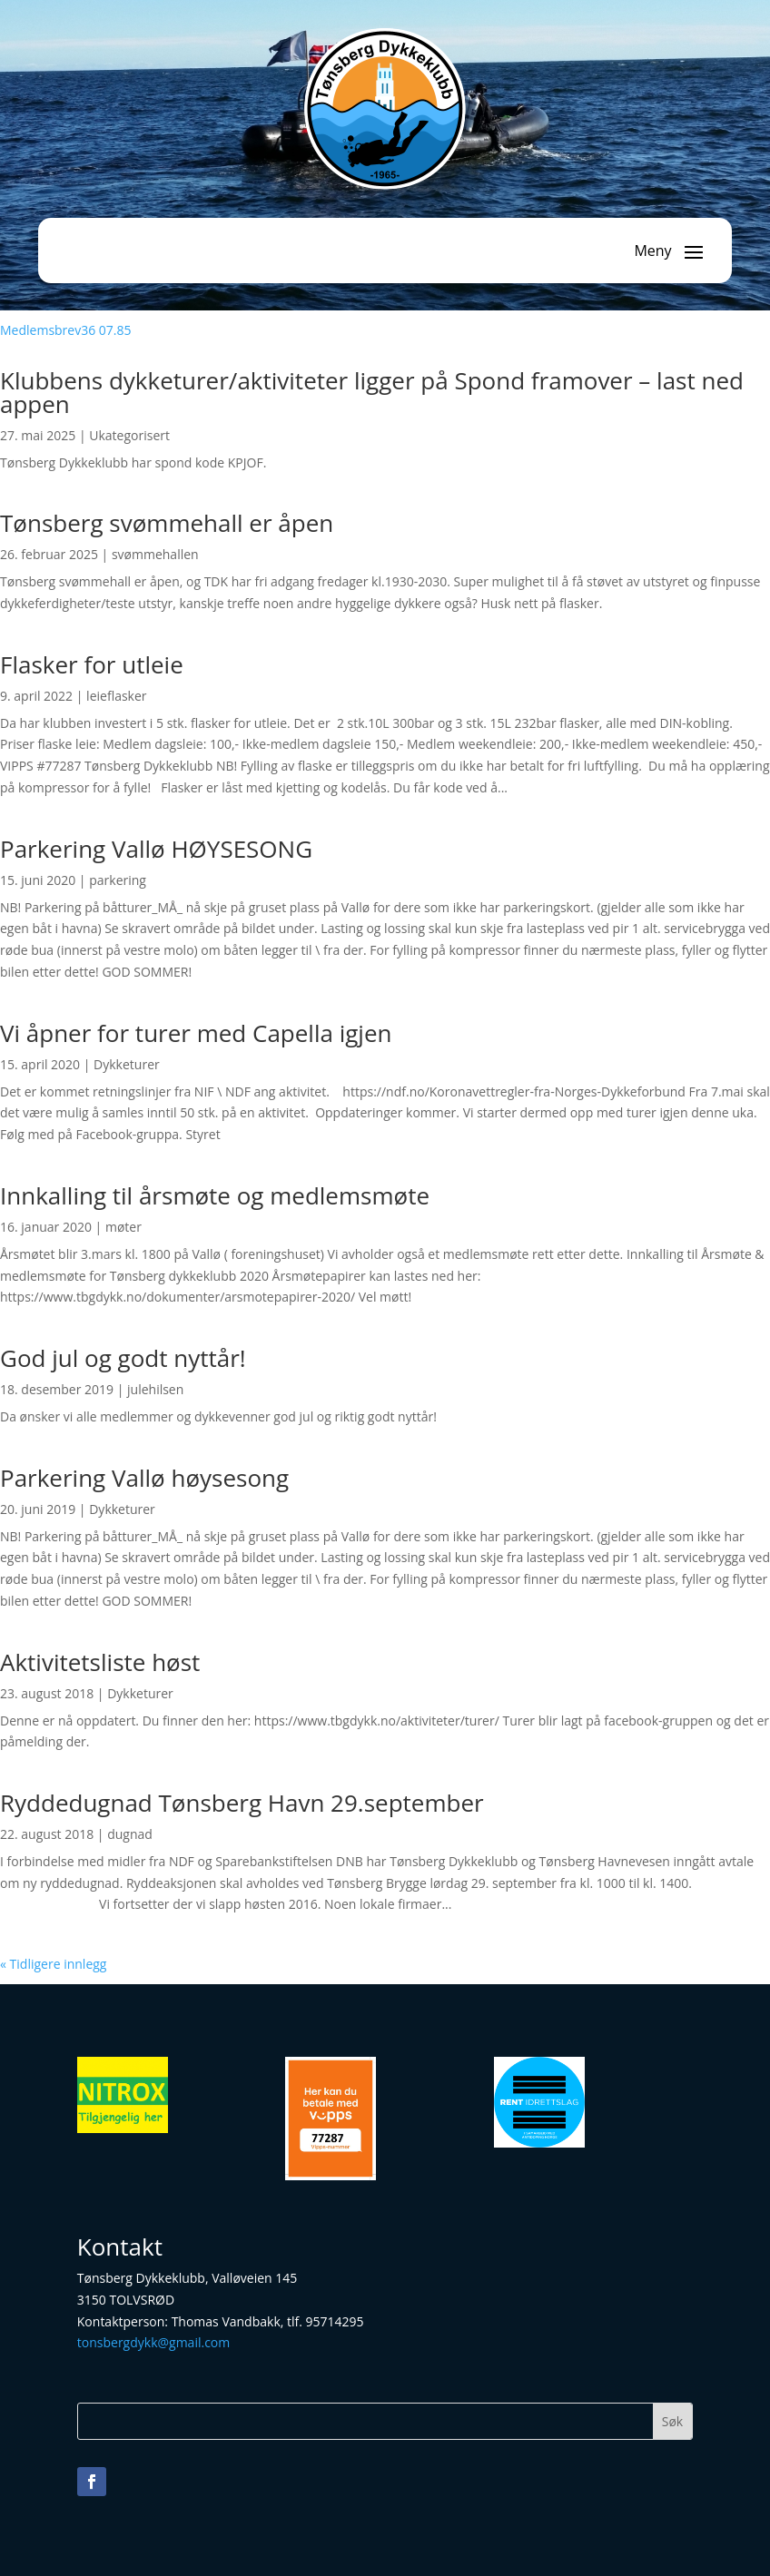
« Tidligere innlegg (53, 1963)
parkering (117, 880)
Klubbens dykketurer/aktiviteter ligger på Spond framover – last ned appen (372, 392)
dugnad (130, 1834)
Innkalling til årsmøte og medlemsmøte (214, 1195)
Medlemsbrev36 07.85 (66, 330)
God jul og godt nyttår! (123, 1358)
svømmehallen (155, 554)
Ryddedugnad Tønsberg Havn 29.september (242, 1802)
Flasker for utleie (91, 664)
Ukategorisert (129, 435)
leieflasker (116, 695)
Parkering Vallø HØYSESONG (156, 848)
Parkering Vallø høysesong (144, 1477)
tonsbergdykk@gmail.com (153, 2342)
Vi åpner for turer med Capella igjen (195, 1033)
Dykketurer (127, 1064)
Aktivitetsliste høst (100, 1662)
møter (123, 1226)
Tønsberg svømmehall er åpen (166, 522)
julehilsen (155, 1389)
